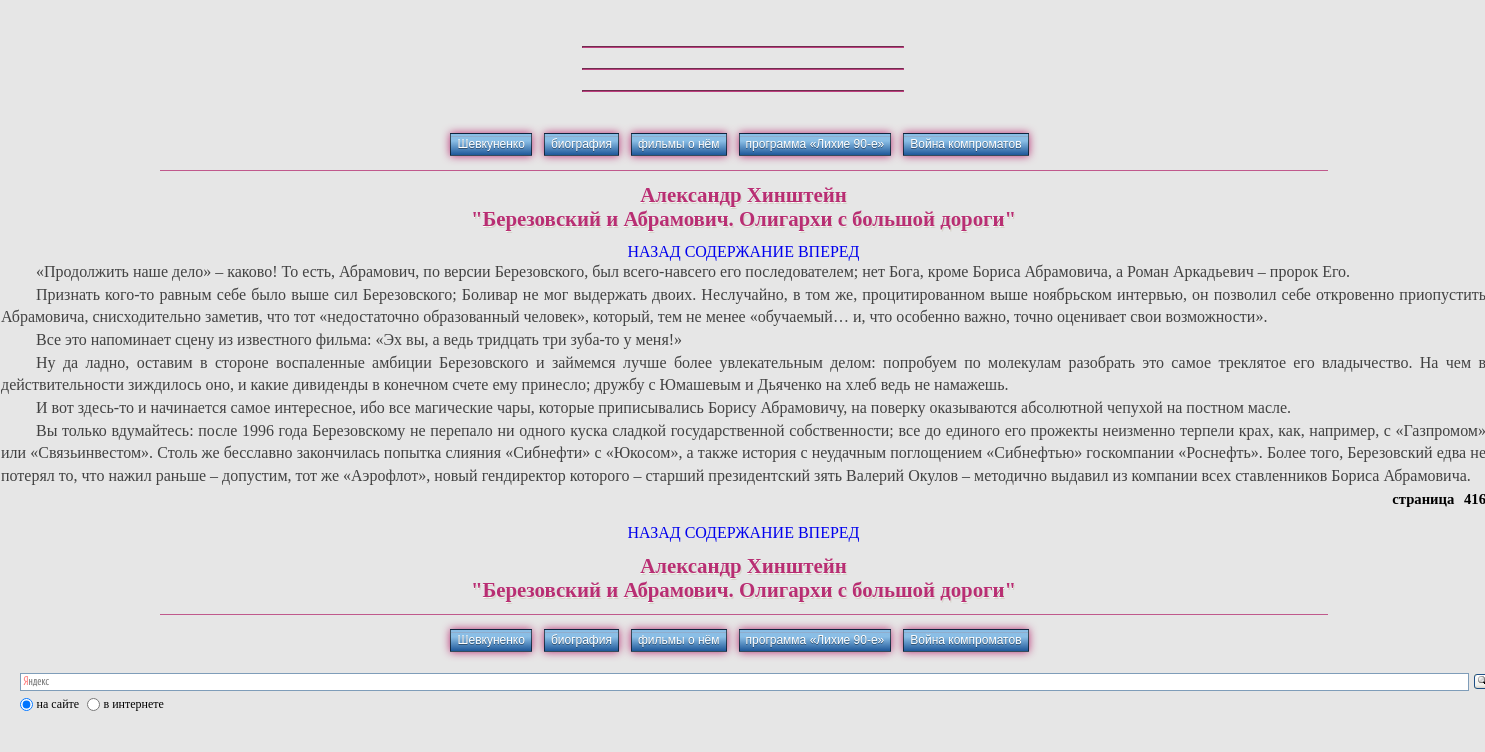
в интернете (134, 704)
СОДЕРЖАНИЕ (739, 251)
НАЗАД (653, 251)
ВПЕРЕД (829, 251)
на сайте (58, 704)
